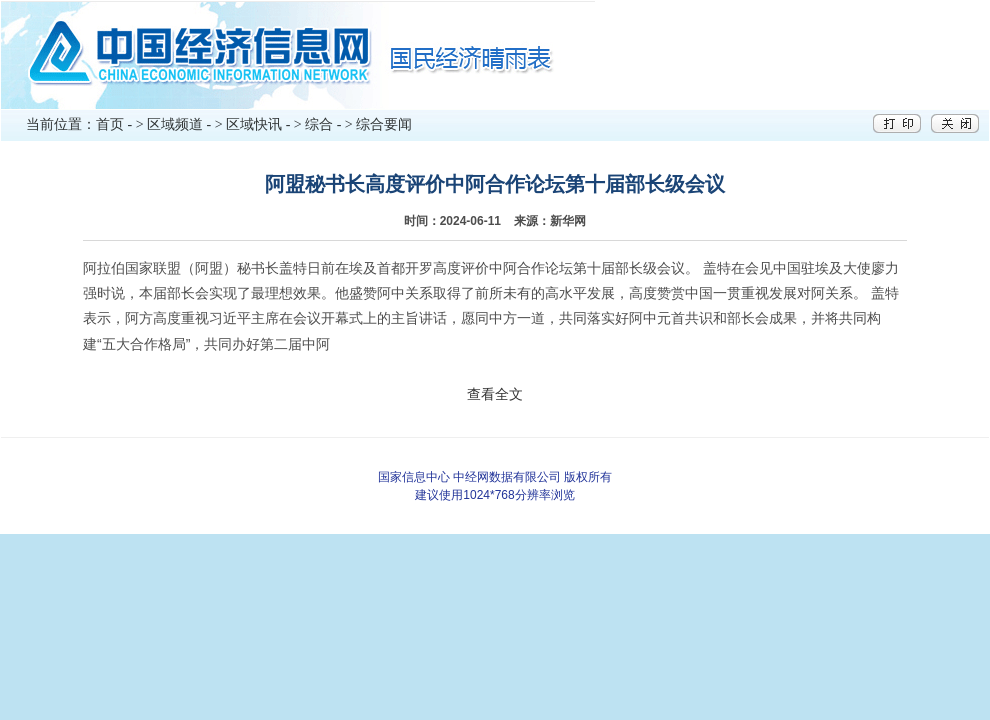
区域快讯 (254, 124)
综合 (319, 124)
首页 (110, 124)
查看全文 (495, 394)
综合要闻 (384, 124)
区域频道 (175, 124)
